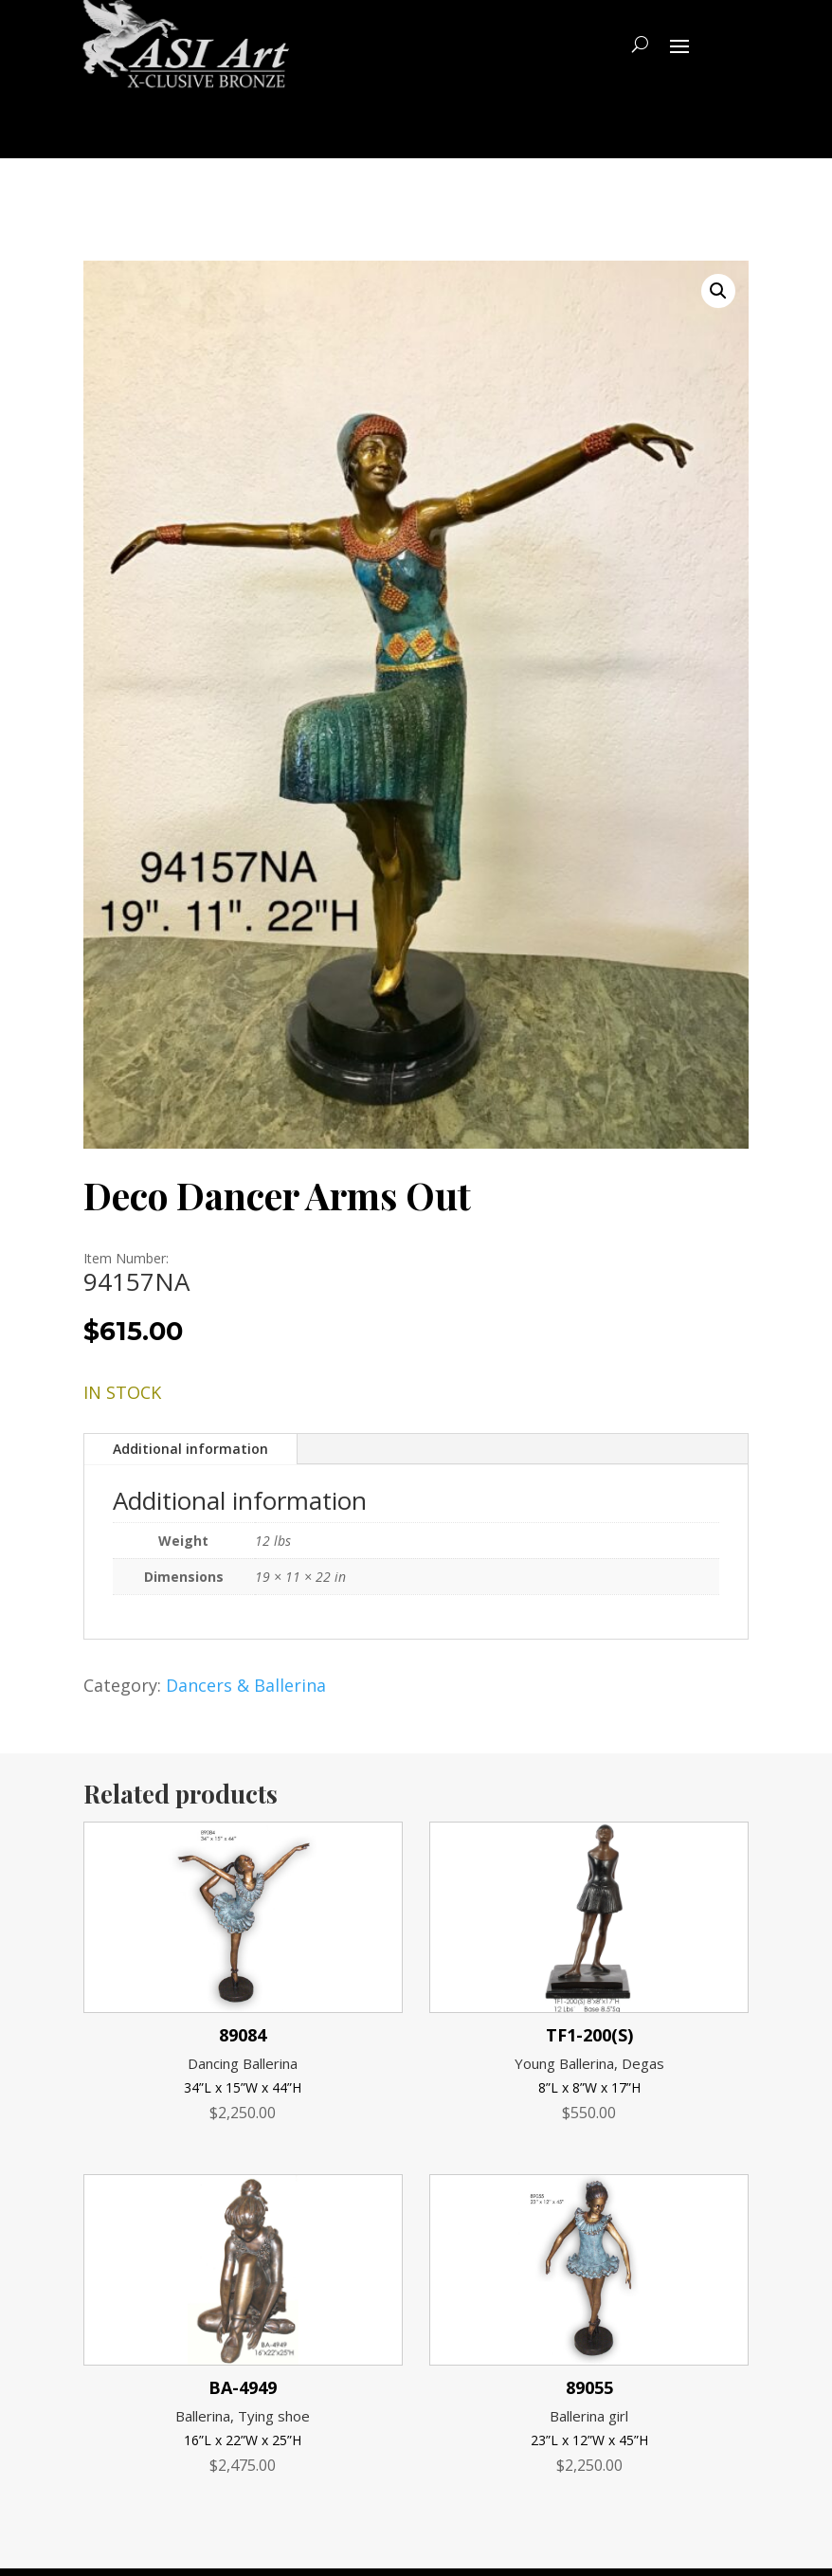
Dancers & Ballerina (246, 1685)
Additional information (190, 1449)
